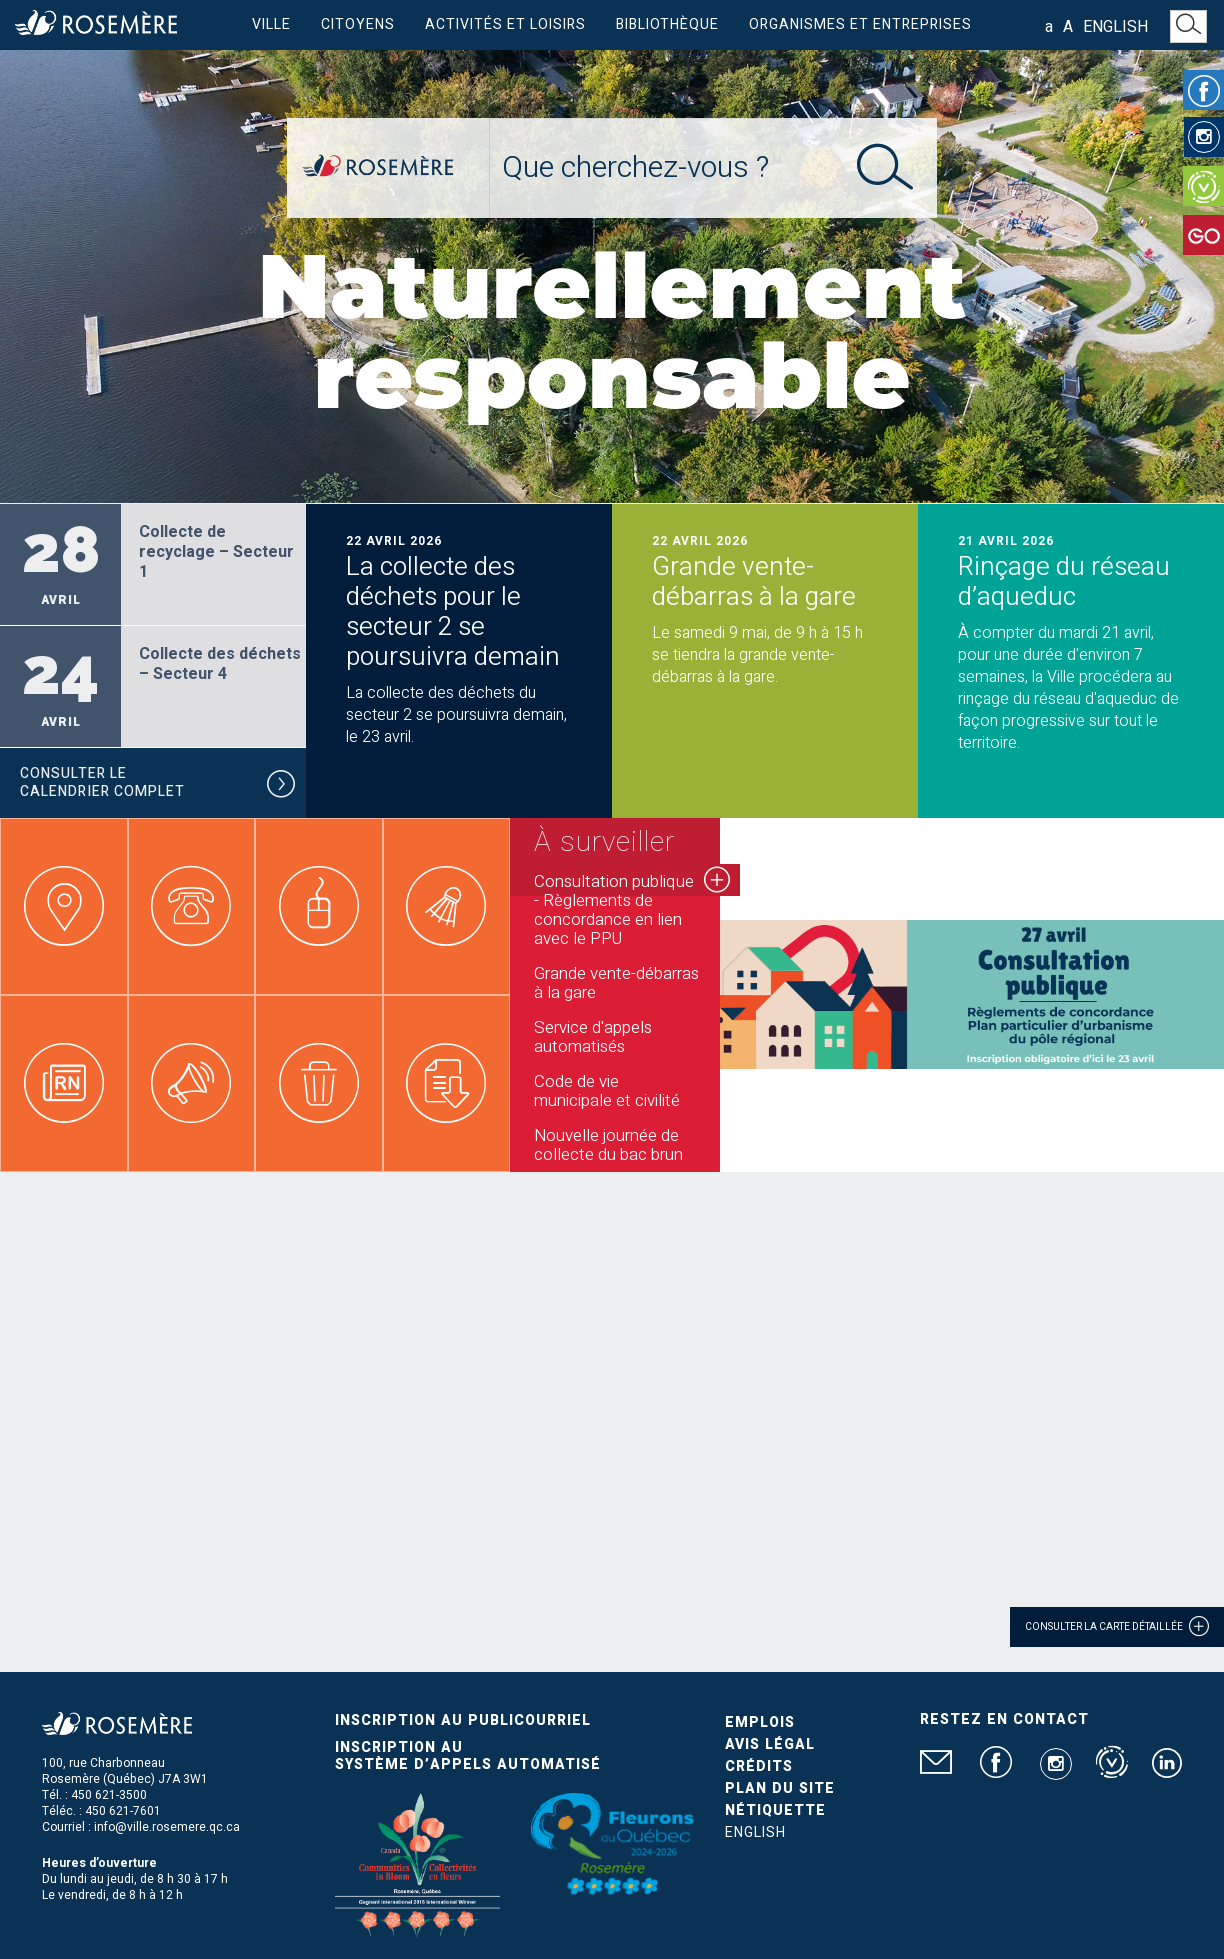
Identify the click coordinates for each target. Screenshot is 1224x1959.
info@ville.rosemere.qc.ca (167, 1827)
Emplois (760, 1722)
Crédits (759, 1766)
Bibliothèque (667, 24)
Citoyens (358, 24)
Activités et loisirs (505, 24)
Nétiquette (775, 1810)
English (1115, 27)
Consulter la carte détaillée (1117, 1626)
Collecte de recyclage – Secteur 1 (216, 552)
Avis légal (770, 1744)
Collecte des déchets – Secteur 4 (220, 664)
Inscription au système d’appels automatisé (468, 1756)
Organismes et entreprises (860, 24)
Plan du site (780, 1788)
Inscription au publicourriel (463, 1720)
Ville (271, 24)
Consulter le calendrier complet (158, 785)
